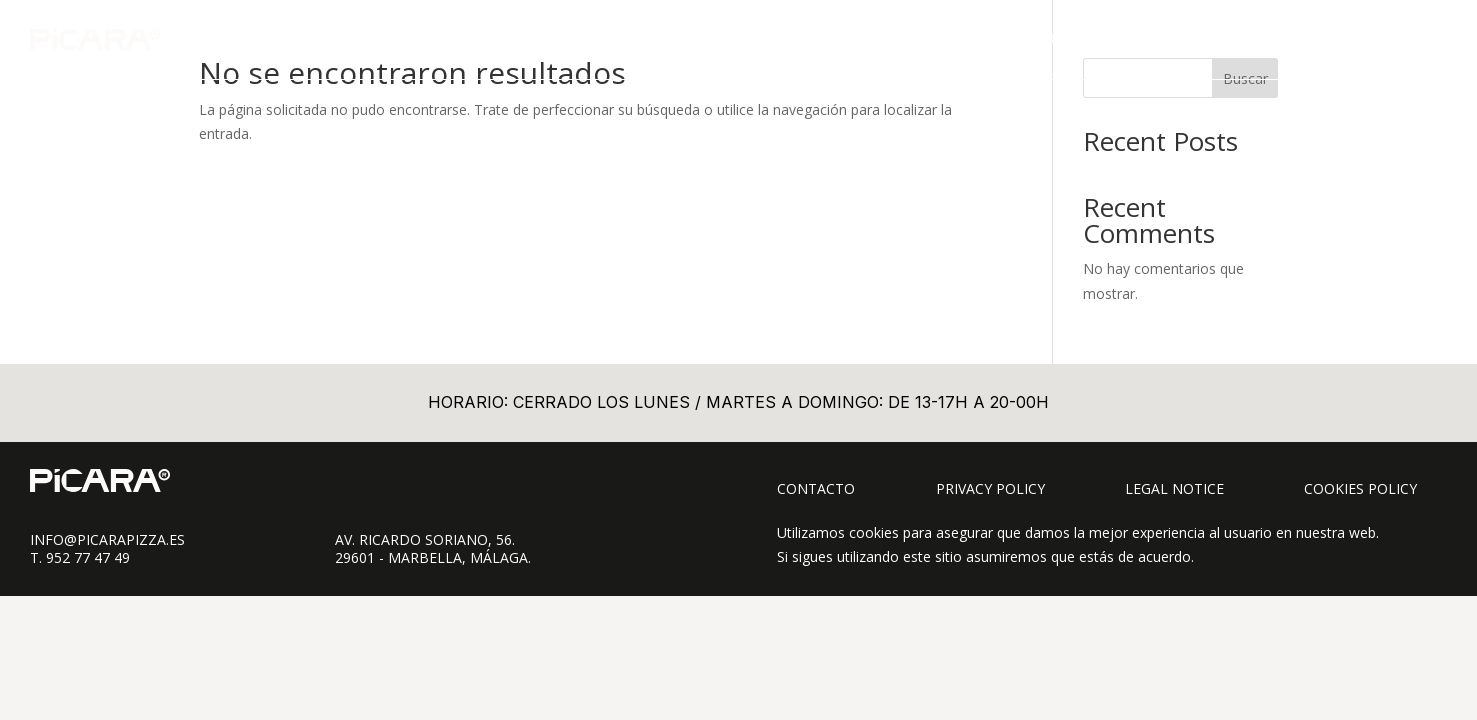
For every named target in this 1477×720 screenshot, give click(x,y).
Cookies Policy (1360, 488)
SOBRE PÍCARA (1268, 38)
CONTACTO (1380, 38)
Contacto (816, 488)
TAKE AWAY (1157, 38)
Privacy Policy (990, 488)
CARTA (1073, 38)
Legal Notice (1174, 488)
